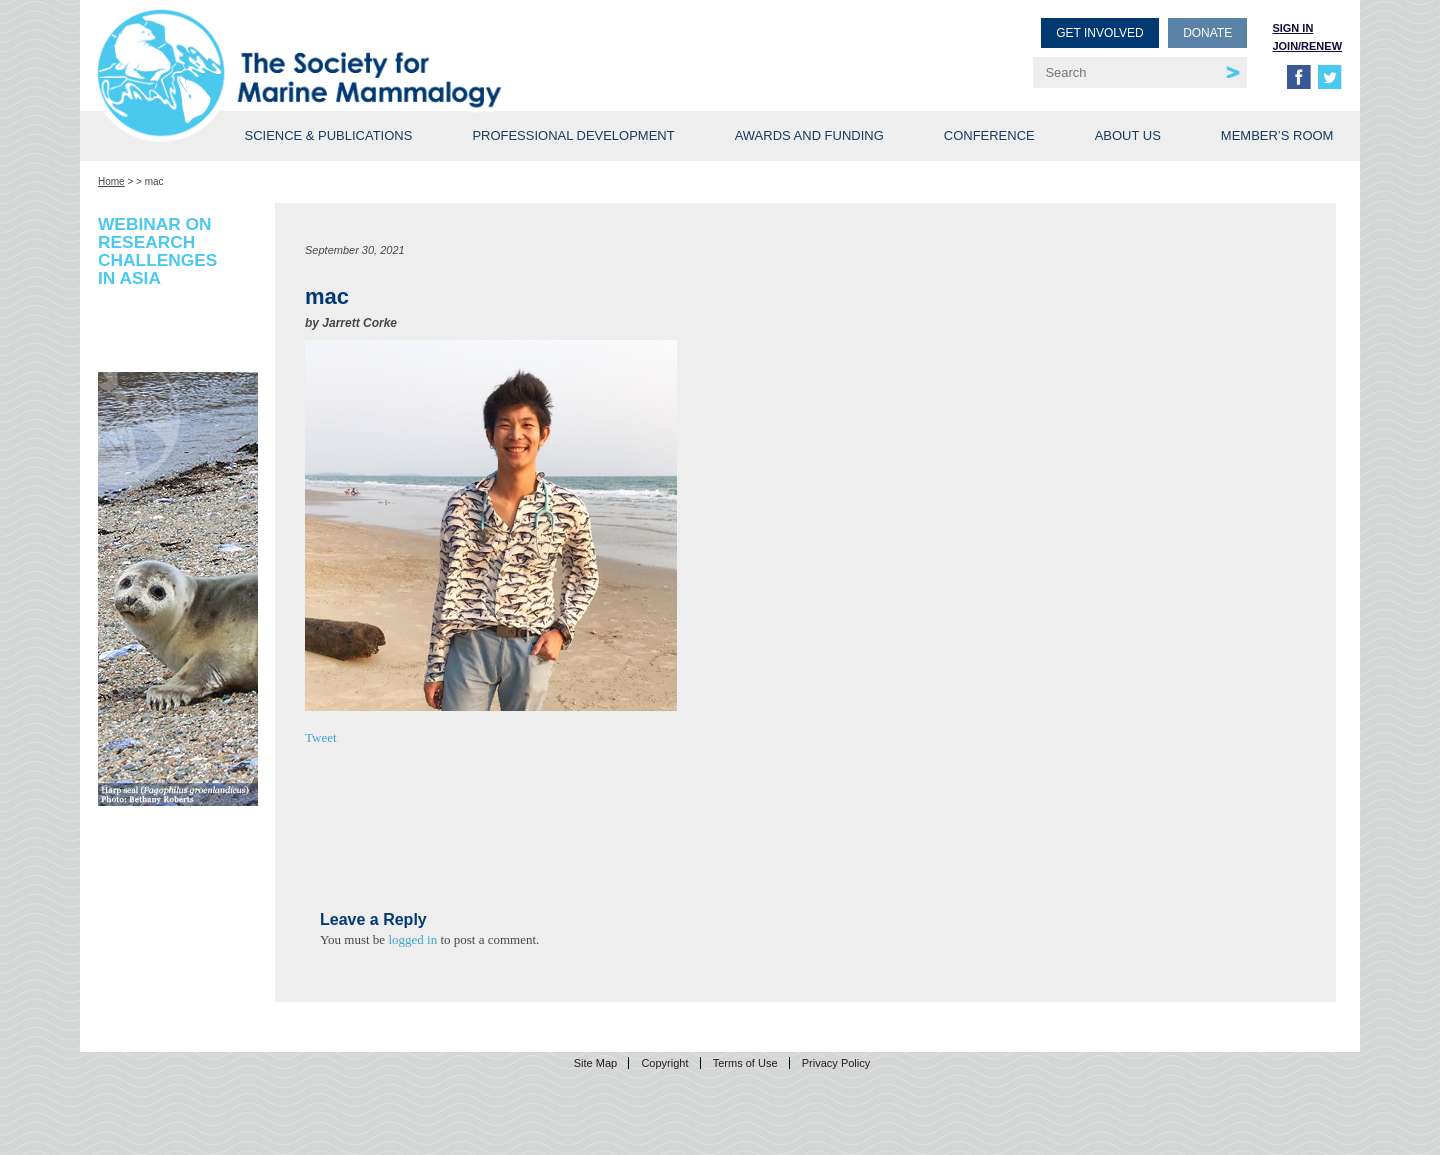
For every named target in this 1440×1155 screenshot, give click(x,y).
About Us (1128, 135)
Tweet (321, 737)
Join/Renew (1307, 46)
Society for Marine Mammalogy (412, 47)
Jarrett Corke (359, 323)
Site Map (595, 1063)
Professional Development (573, 135)
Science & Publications (328, 135)
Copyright (664, 1063)
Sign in (1292, 28)
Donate (1207, 33)
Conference (989, 135)
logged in (412, 939)
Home (111, 181)
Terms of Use (745, 1063)
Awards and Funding (809, 135)
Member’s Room (1277, 135)
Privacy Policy (836, 1063)
